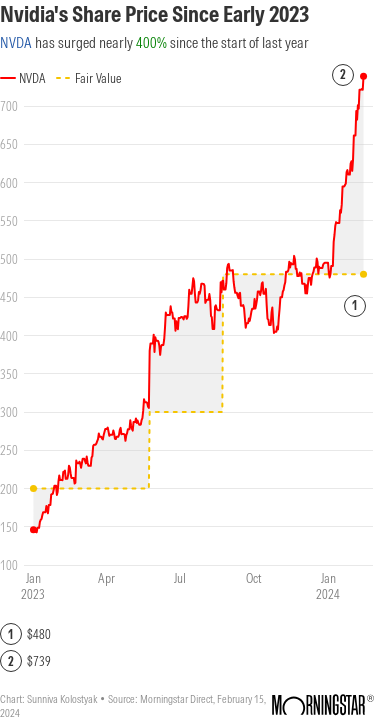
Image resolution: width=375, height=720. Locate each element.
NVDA (16, 42)
